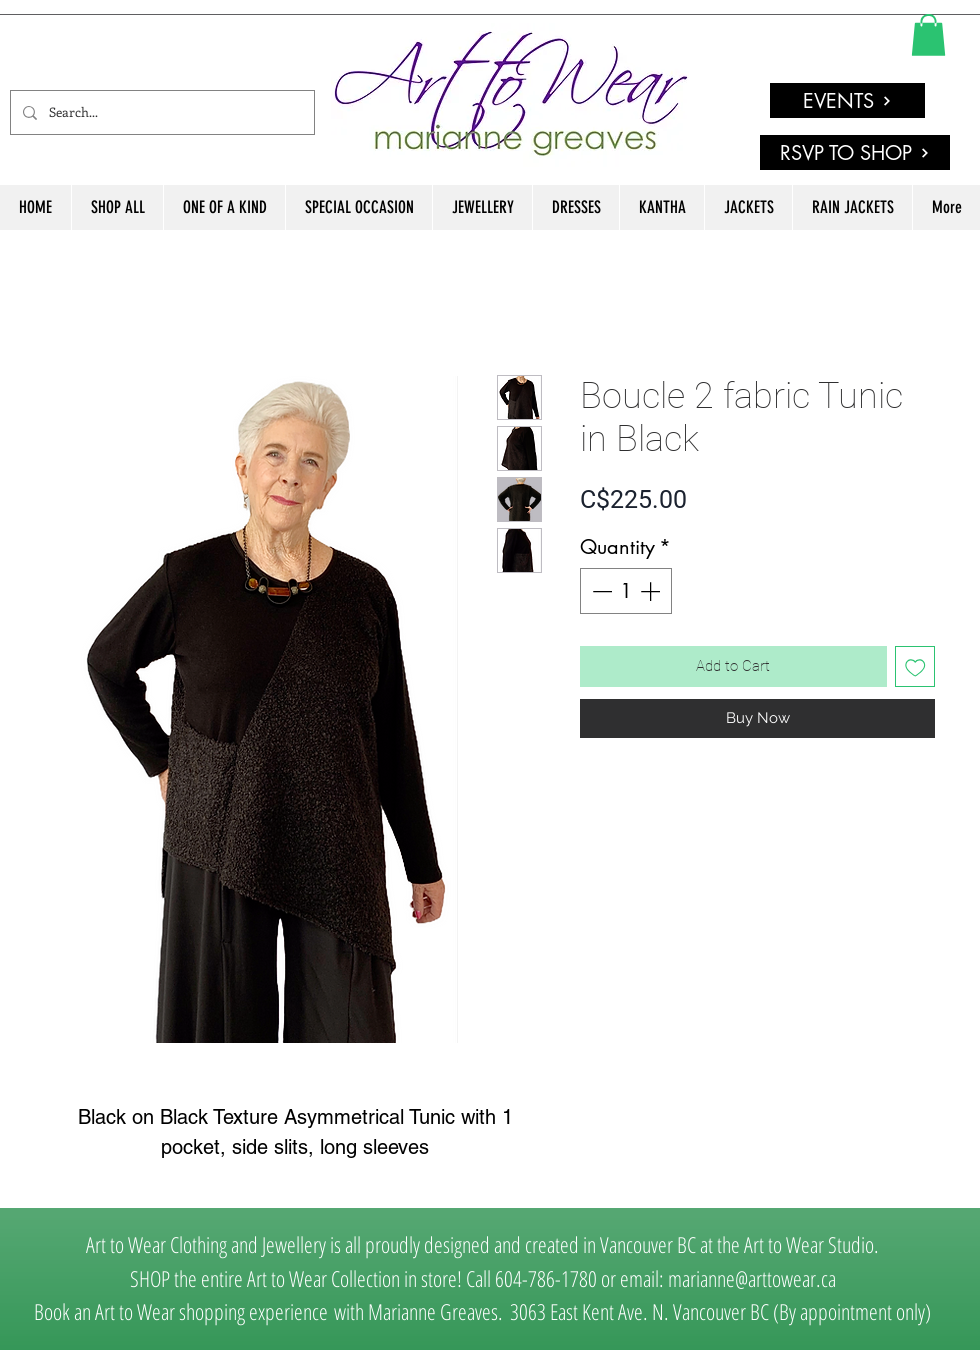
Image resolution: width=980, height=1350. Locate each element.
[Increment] (652, 591)
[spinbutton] (626, 591)
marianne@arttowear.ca (752, 1278)
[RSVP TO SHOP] (855, 152)
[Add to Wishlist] (915, 666)
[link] (928, 35)
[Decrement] (600, 591)
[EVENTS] (847, 100)
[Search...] (160, 112)
